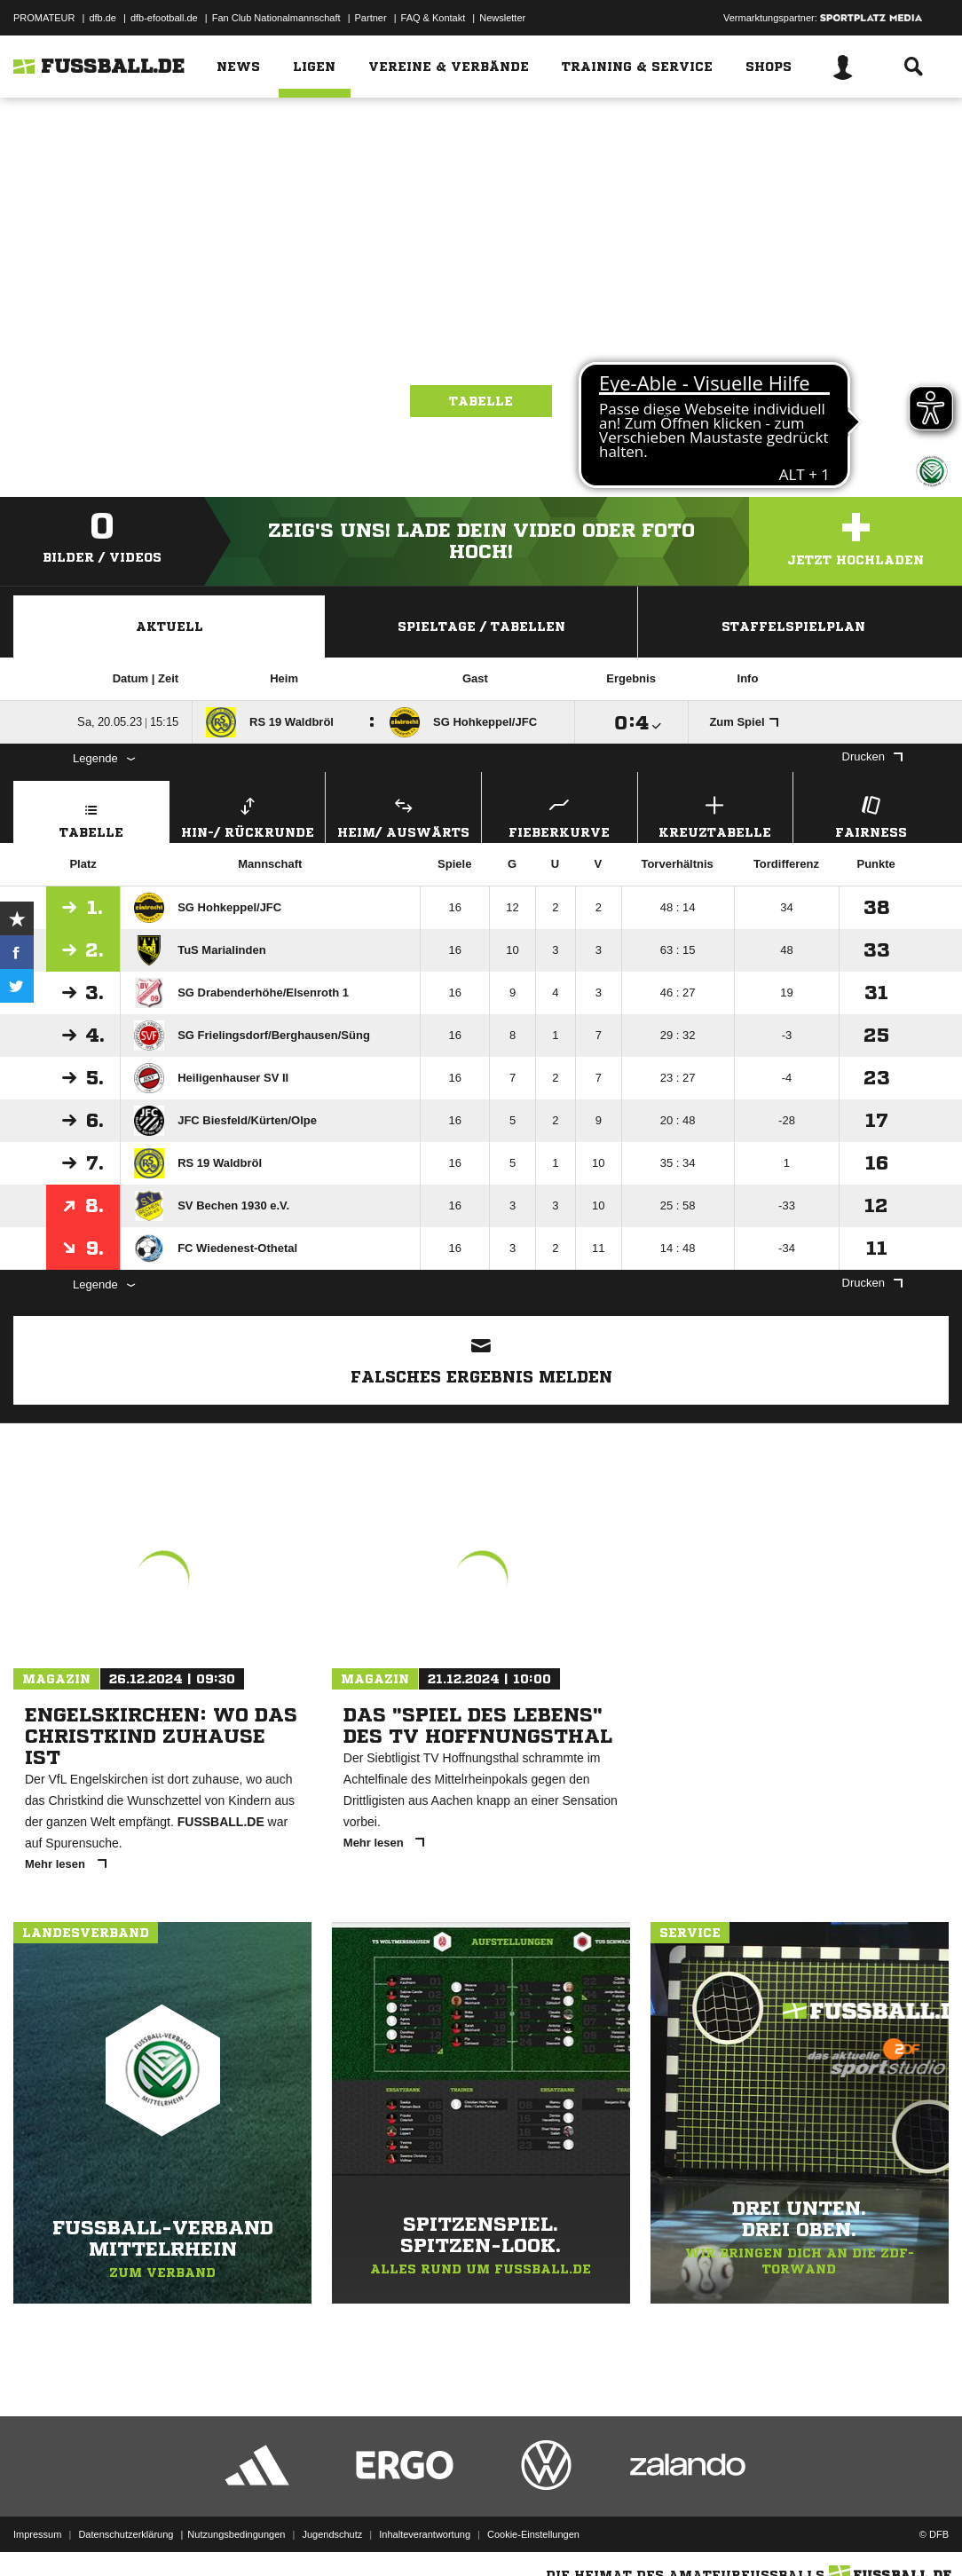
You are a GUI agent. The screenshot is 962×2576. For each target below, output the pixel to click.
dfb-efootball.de (164, 17)
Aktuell (169, 626)
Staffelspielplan (793, 626)
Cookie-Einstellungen (533, 2534)
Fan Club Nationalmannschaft (276, 17)
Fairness (871, 815)
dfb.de (102, 17)
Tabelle (481, 401)
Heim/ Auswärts (403, 815)
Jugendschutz (332, 2534)
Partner (371, 17)
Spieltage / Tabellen (481, 626)
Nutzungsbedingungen (236, 2534)
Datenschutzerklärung (125, 2534)
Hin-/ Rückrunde (248, 815)
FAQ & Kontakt (433, 17)
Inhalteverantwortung (424, 2534)
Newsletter (502, 17)
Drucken (872, 756)
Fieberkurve (559, 815)
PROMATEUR (44, 17)
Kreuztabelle (716, 815)
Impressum (37, 2534)
